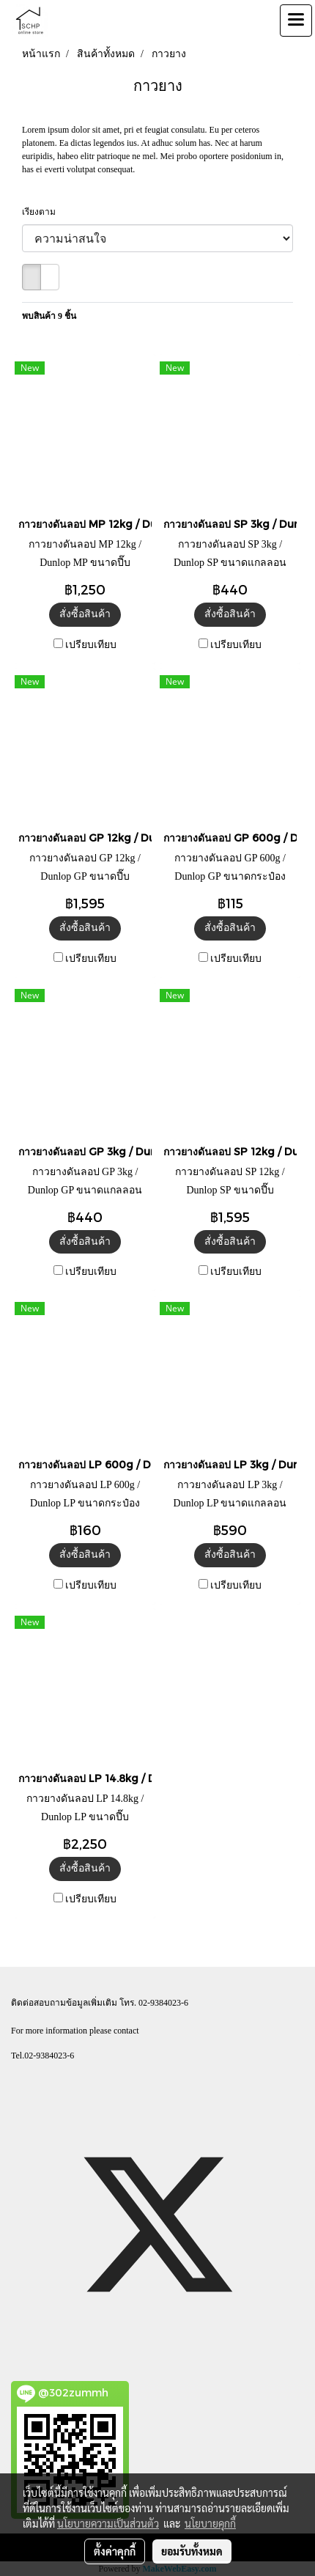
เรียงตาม (42, 212)
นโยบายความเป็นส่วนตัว (108, 2523)
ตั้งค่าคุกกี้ (115, 2551)
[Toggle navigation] (296, 20)
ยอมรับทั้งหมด (192, 2551)
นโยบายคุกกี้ (210, 2523)
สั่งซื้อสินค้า (85, 613)
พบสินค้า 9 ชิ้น (49, 316)
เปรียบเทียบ (90, 644)
